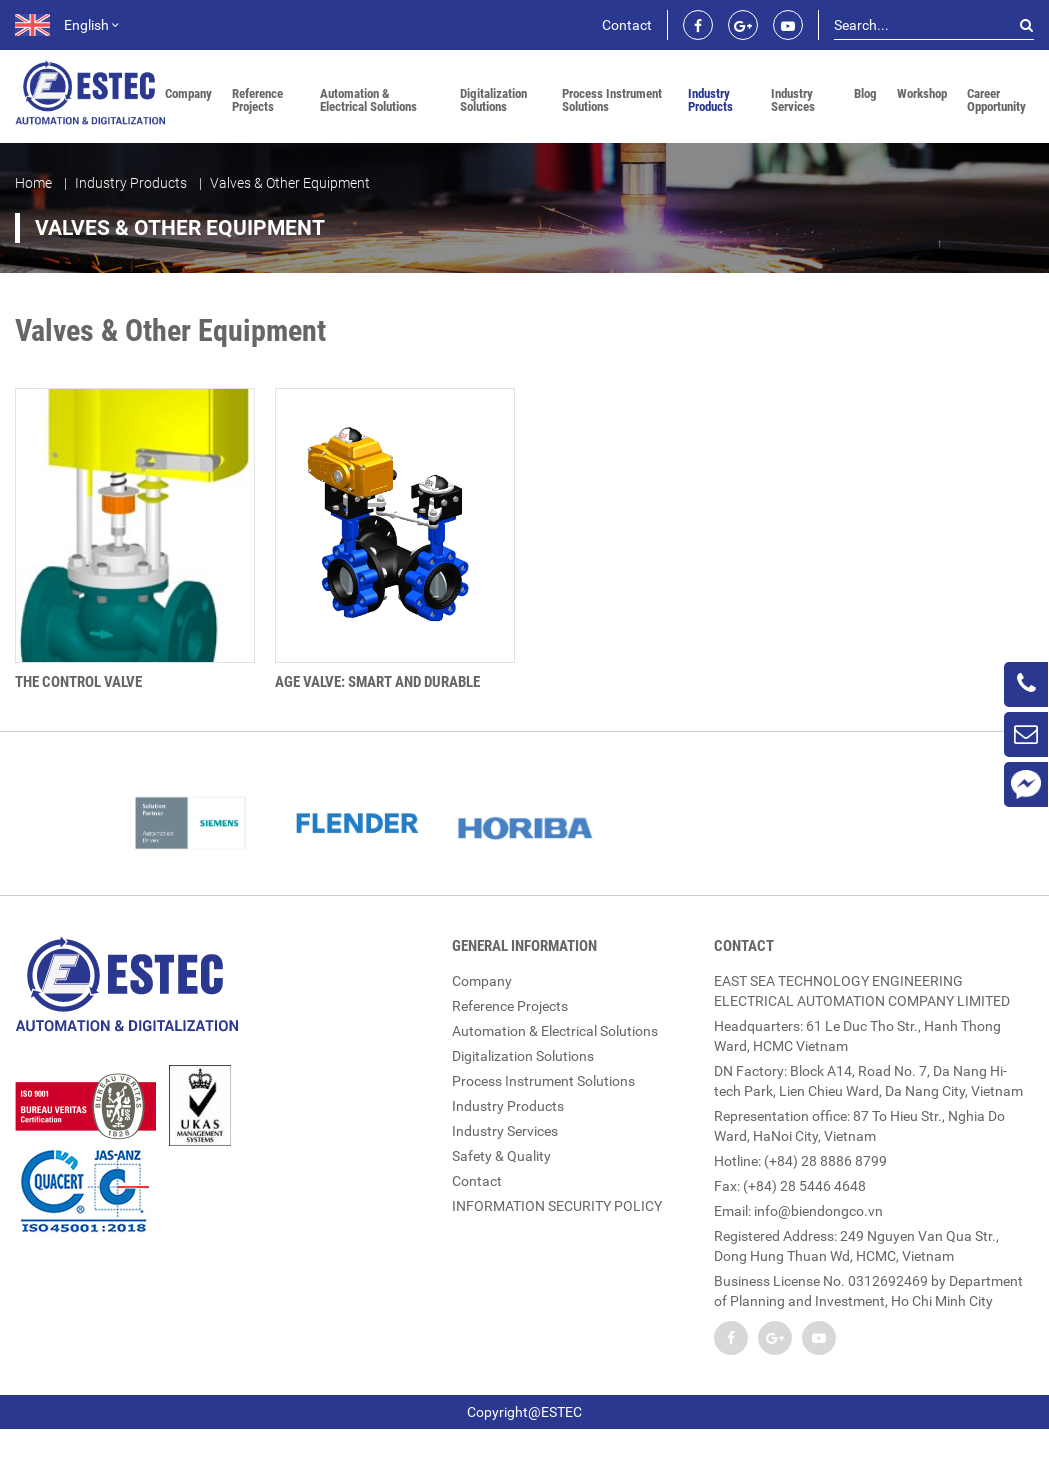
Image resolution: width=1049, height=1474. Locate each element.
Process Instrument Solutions (612, 100)
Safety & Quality (501, 1155)
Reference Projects (257, 100)
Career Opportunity (996, 100)
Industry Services (793, 100)
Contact (627, 25)
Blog (865, 93)
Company (188, 93)
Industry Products (710, 100)
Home (33, 182)
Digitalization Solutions (493, 100)
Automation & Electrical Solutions (368, 100)
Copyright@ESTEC (524, 1411)
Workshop (922, 93)
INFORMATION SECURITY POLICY (557, 1205)
